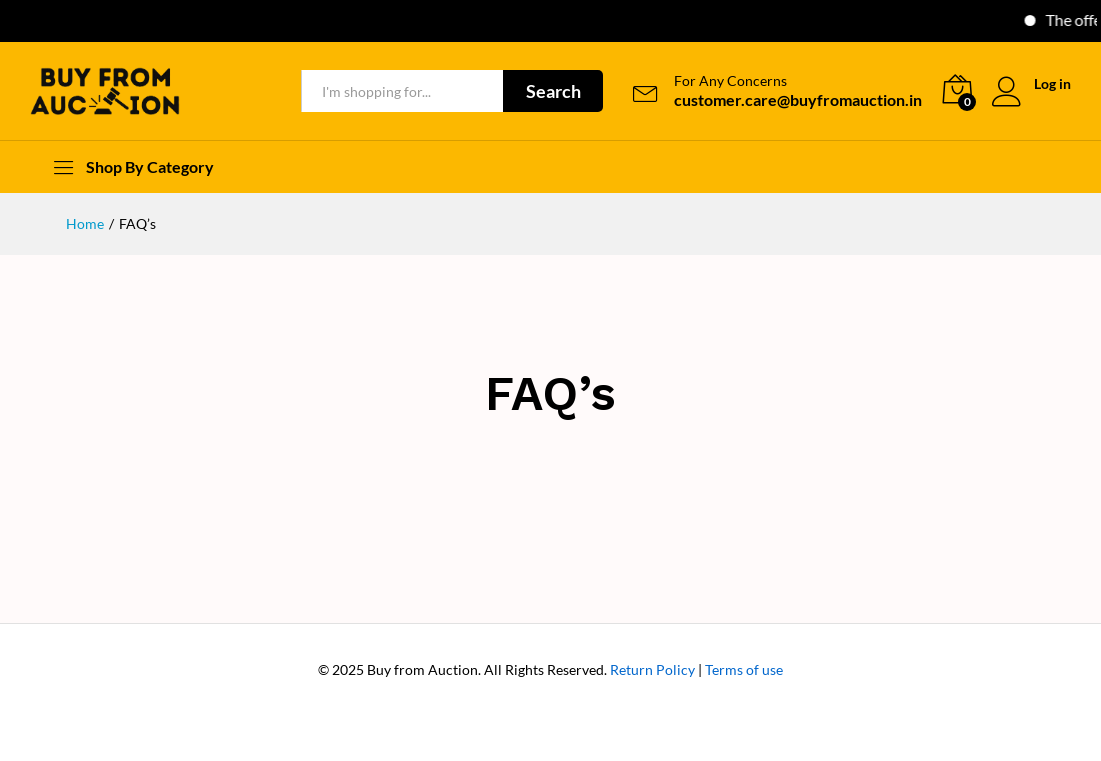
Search (553, 91)
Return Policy (652, 669)
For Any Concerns (730, 81)
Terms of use (744, 669)
